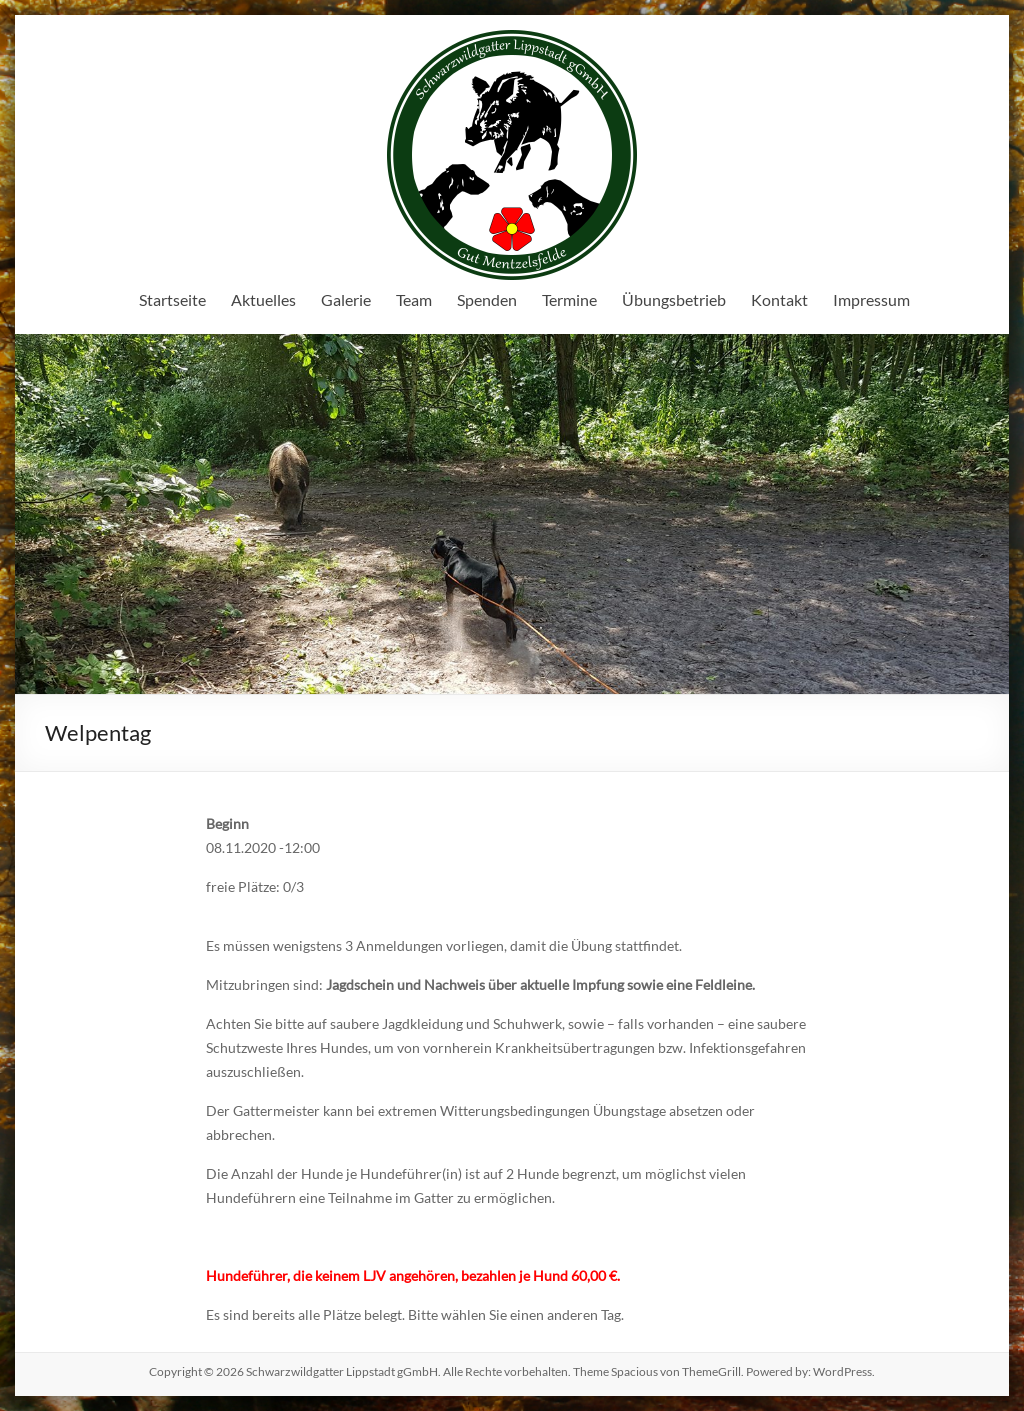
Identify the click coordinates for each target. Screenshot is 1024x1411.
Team (414, 299)
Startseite (172, 299)
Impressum (871, 299)
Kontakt (779, 299)
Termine (569, 299)
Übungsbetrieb (674, 299)
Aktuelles (263, 299)
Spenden (487, 299)
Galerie (346, 299)
